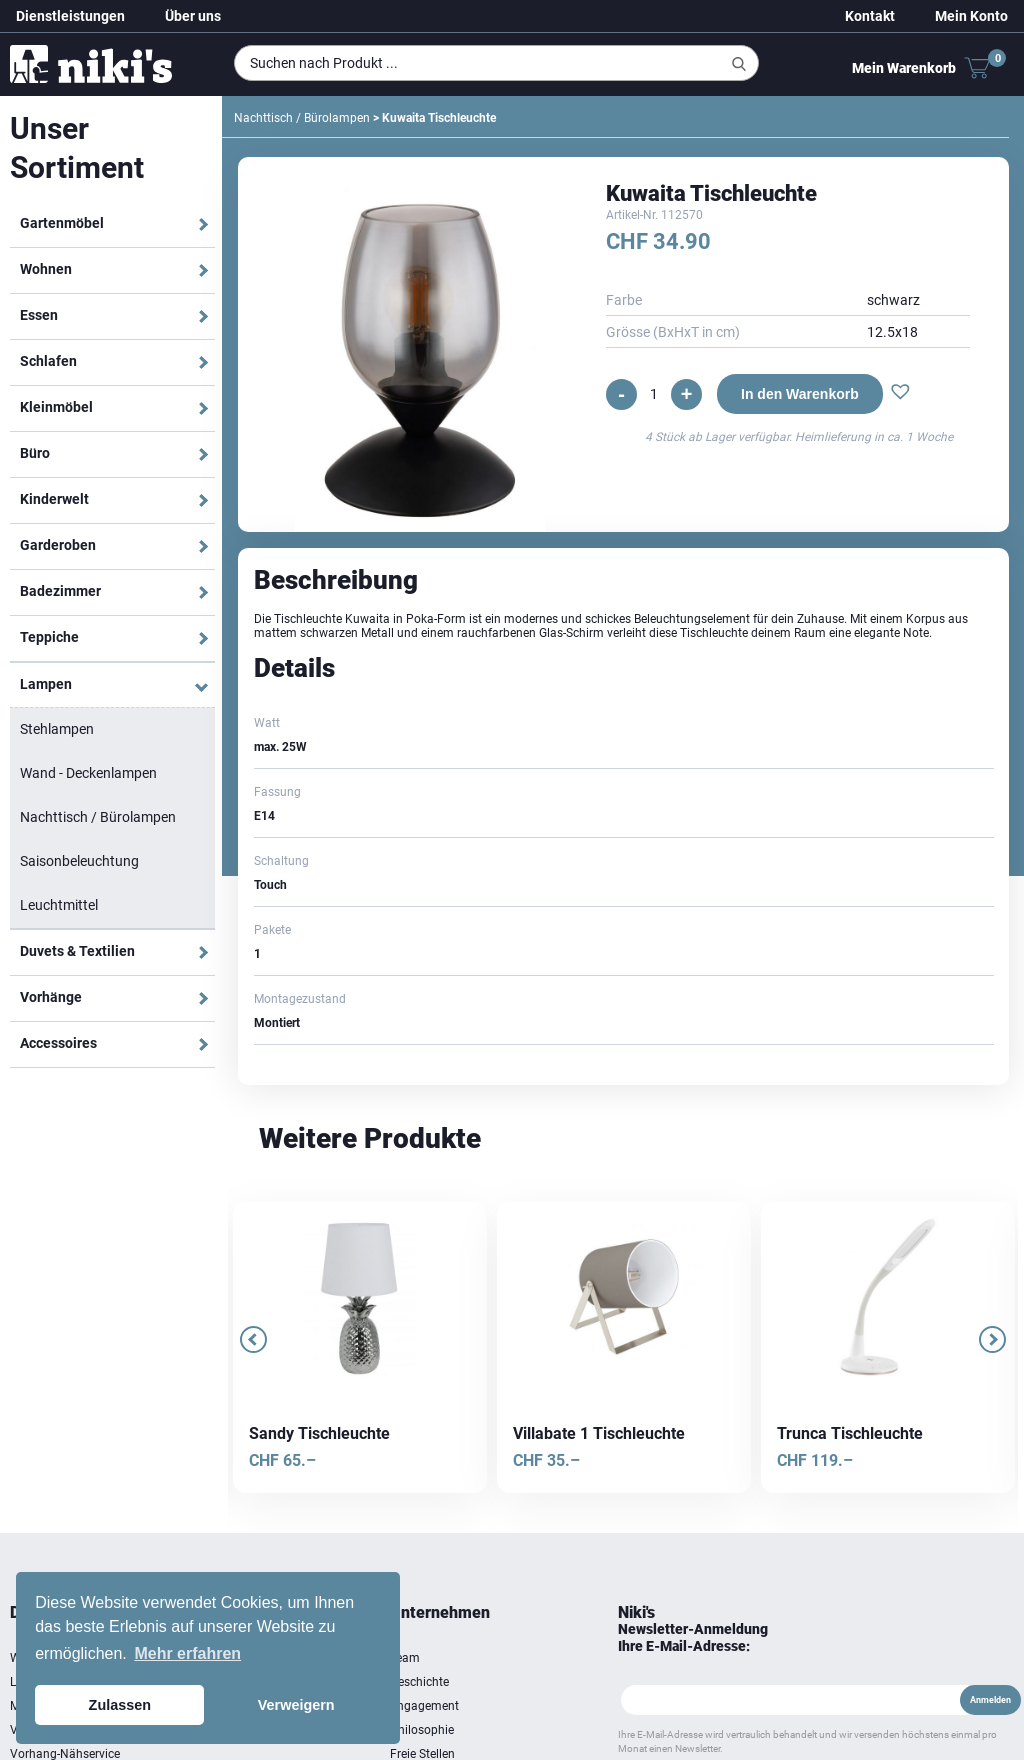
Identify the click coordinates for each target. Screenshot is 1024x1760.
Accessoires (58, 1043)
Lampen (46, 684)
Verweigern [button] (296, 1705)
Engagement (424, 1706)
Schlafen (48, 361)
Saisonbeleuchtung (79, 861)
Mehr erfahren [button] (187, 1653)
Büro (35, 453)
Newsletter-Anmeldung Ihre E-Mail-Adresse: (693, 1637)
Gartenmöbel (62, 223)
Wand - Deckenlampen (88, 773)
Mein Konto (971, 16)
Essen (39, 315)
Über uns (193, 16)
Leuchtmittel (59, 905)
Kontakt (870, 16)
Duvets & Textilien (77, 951)
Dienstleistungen (70, 16)
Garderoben (58, 545)
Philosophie (422, 1730)
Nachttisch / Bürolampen (98, 817)
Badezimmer (60, 591)
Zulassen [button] (120, 1705)
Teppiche (49, 637)
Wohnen (46, 269)
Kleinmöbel (56, 407)
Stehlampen (57, 729)
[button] (900, 394)
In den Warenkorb (800, 394)
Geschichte (419, 1682)
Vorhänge (51, 997)
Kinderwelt (54, 499)
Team (405, 1658)
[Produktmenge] (654, 394)
